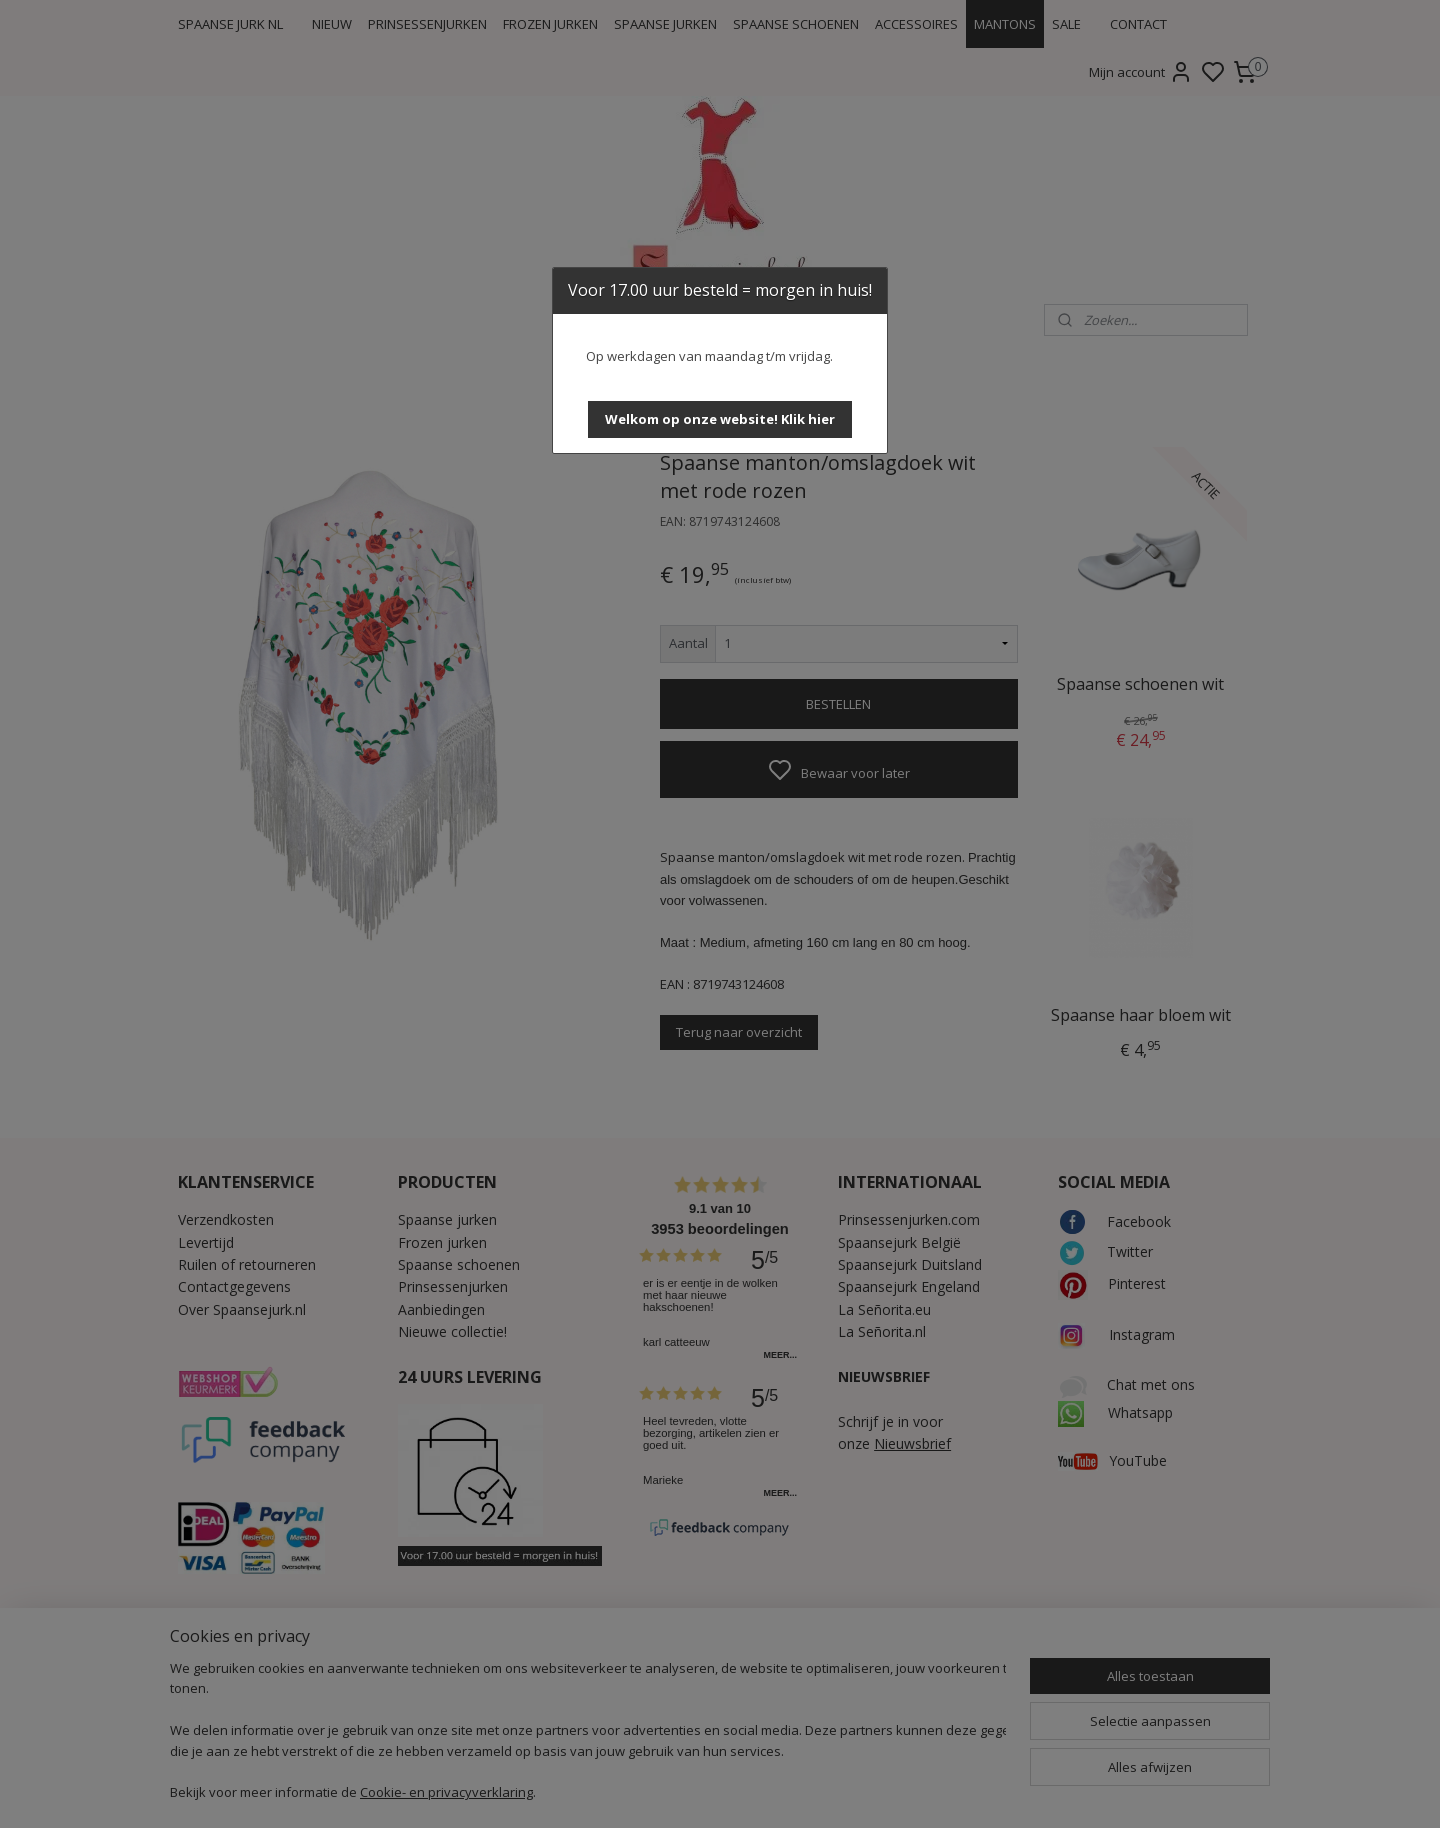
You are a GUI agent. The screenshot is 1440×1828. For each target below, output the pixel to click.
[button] (720, 419)
